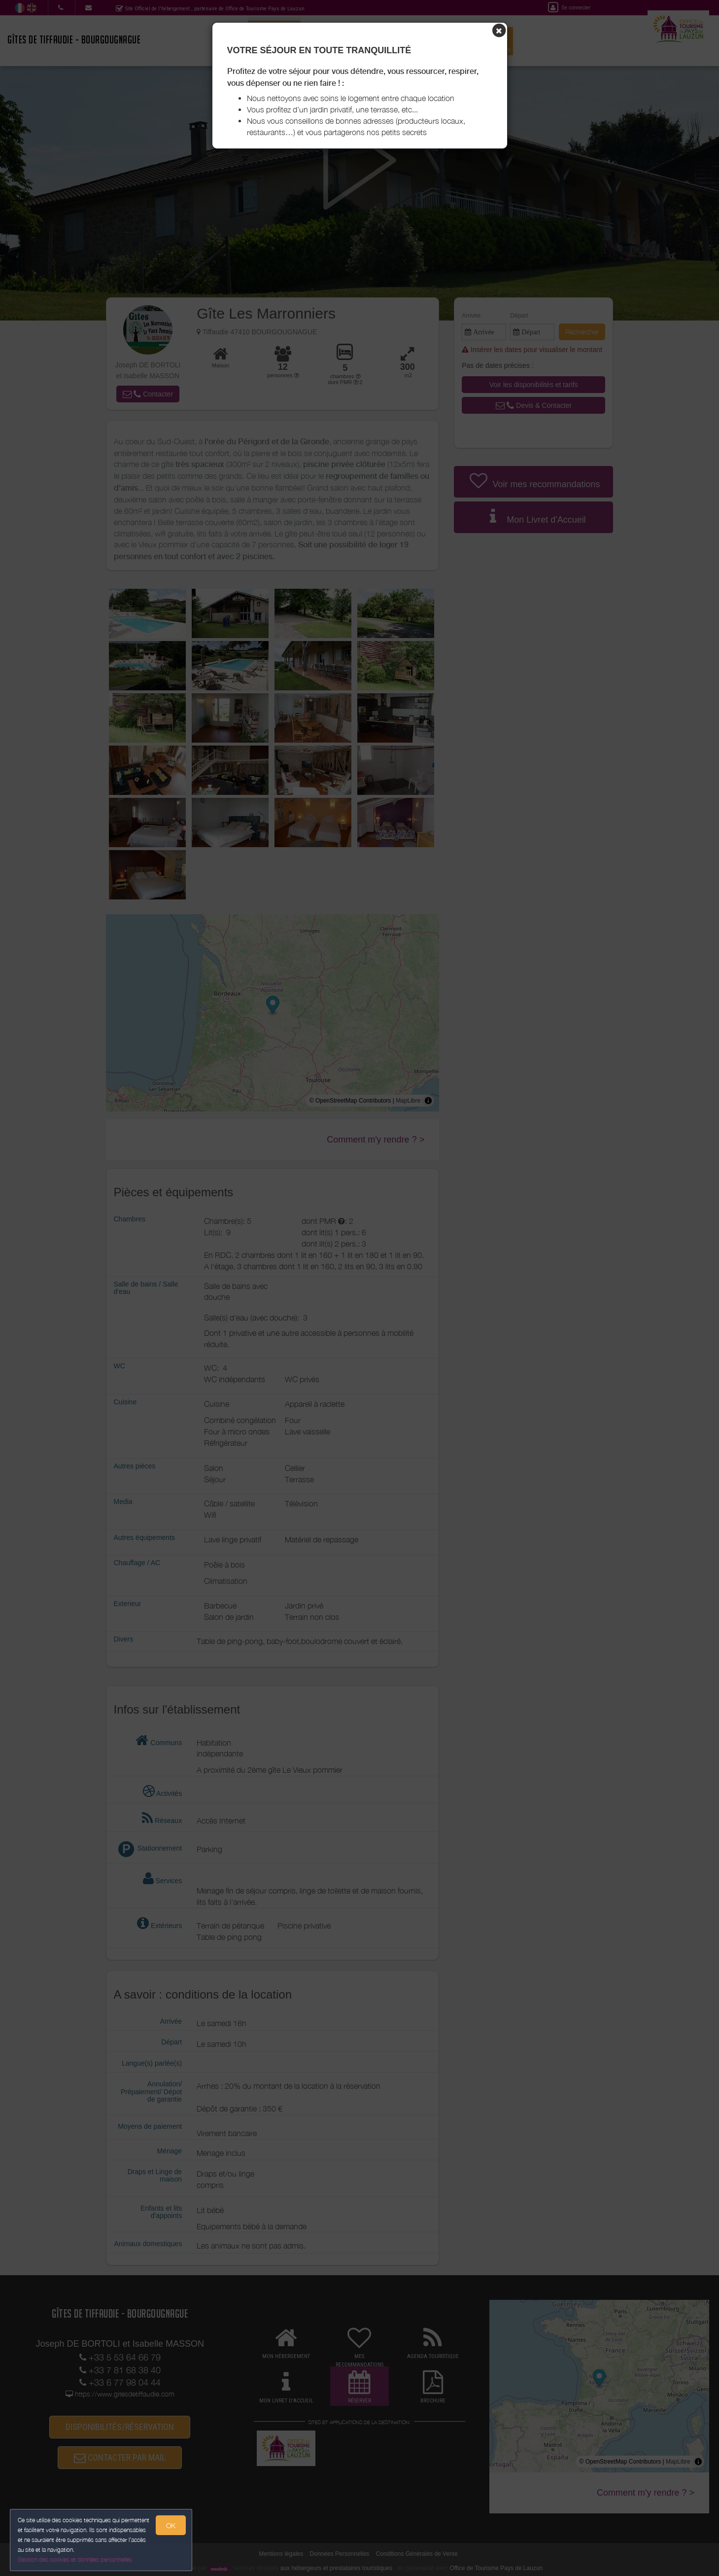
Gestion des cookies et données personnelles (75, 2559)
